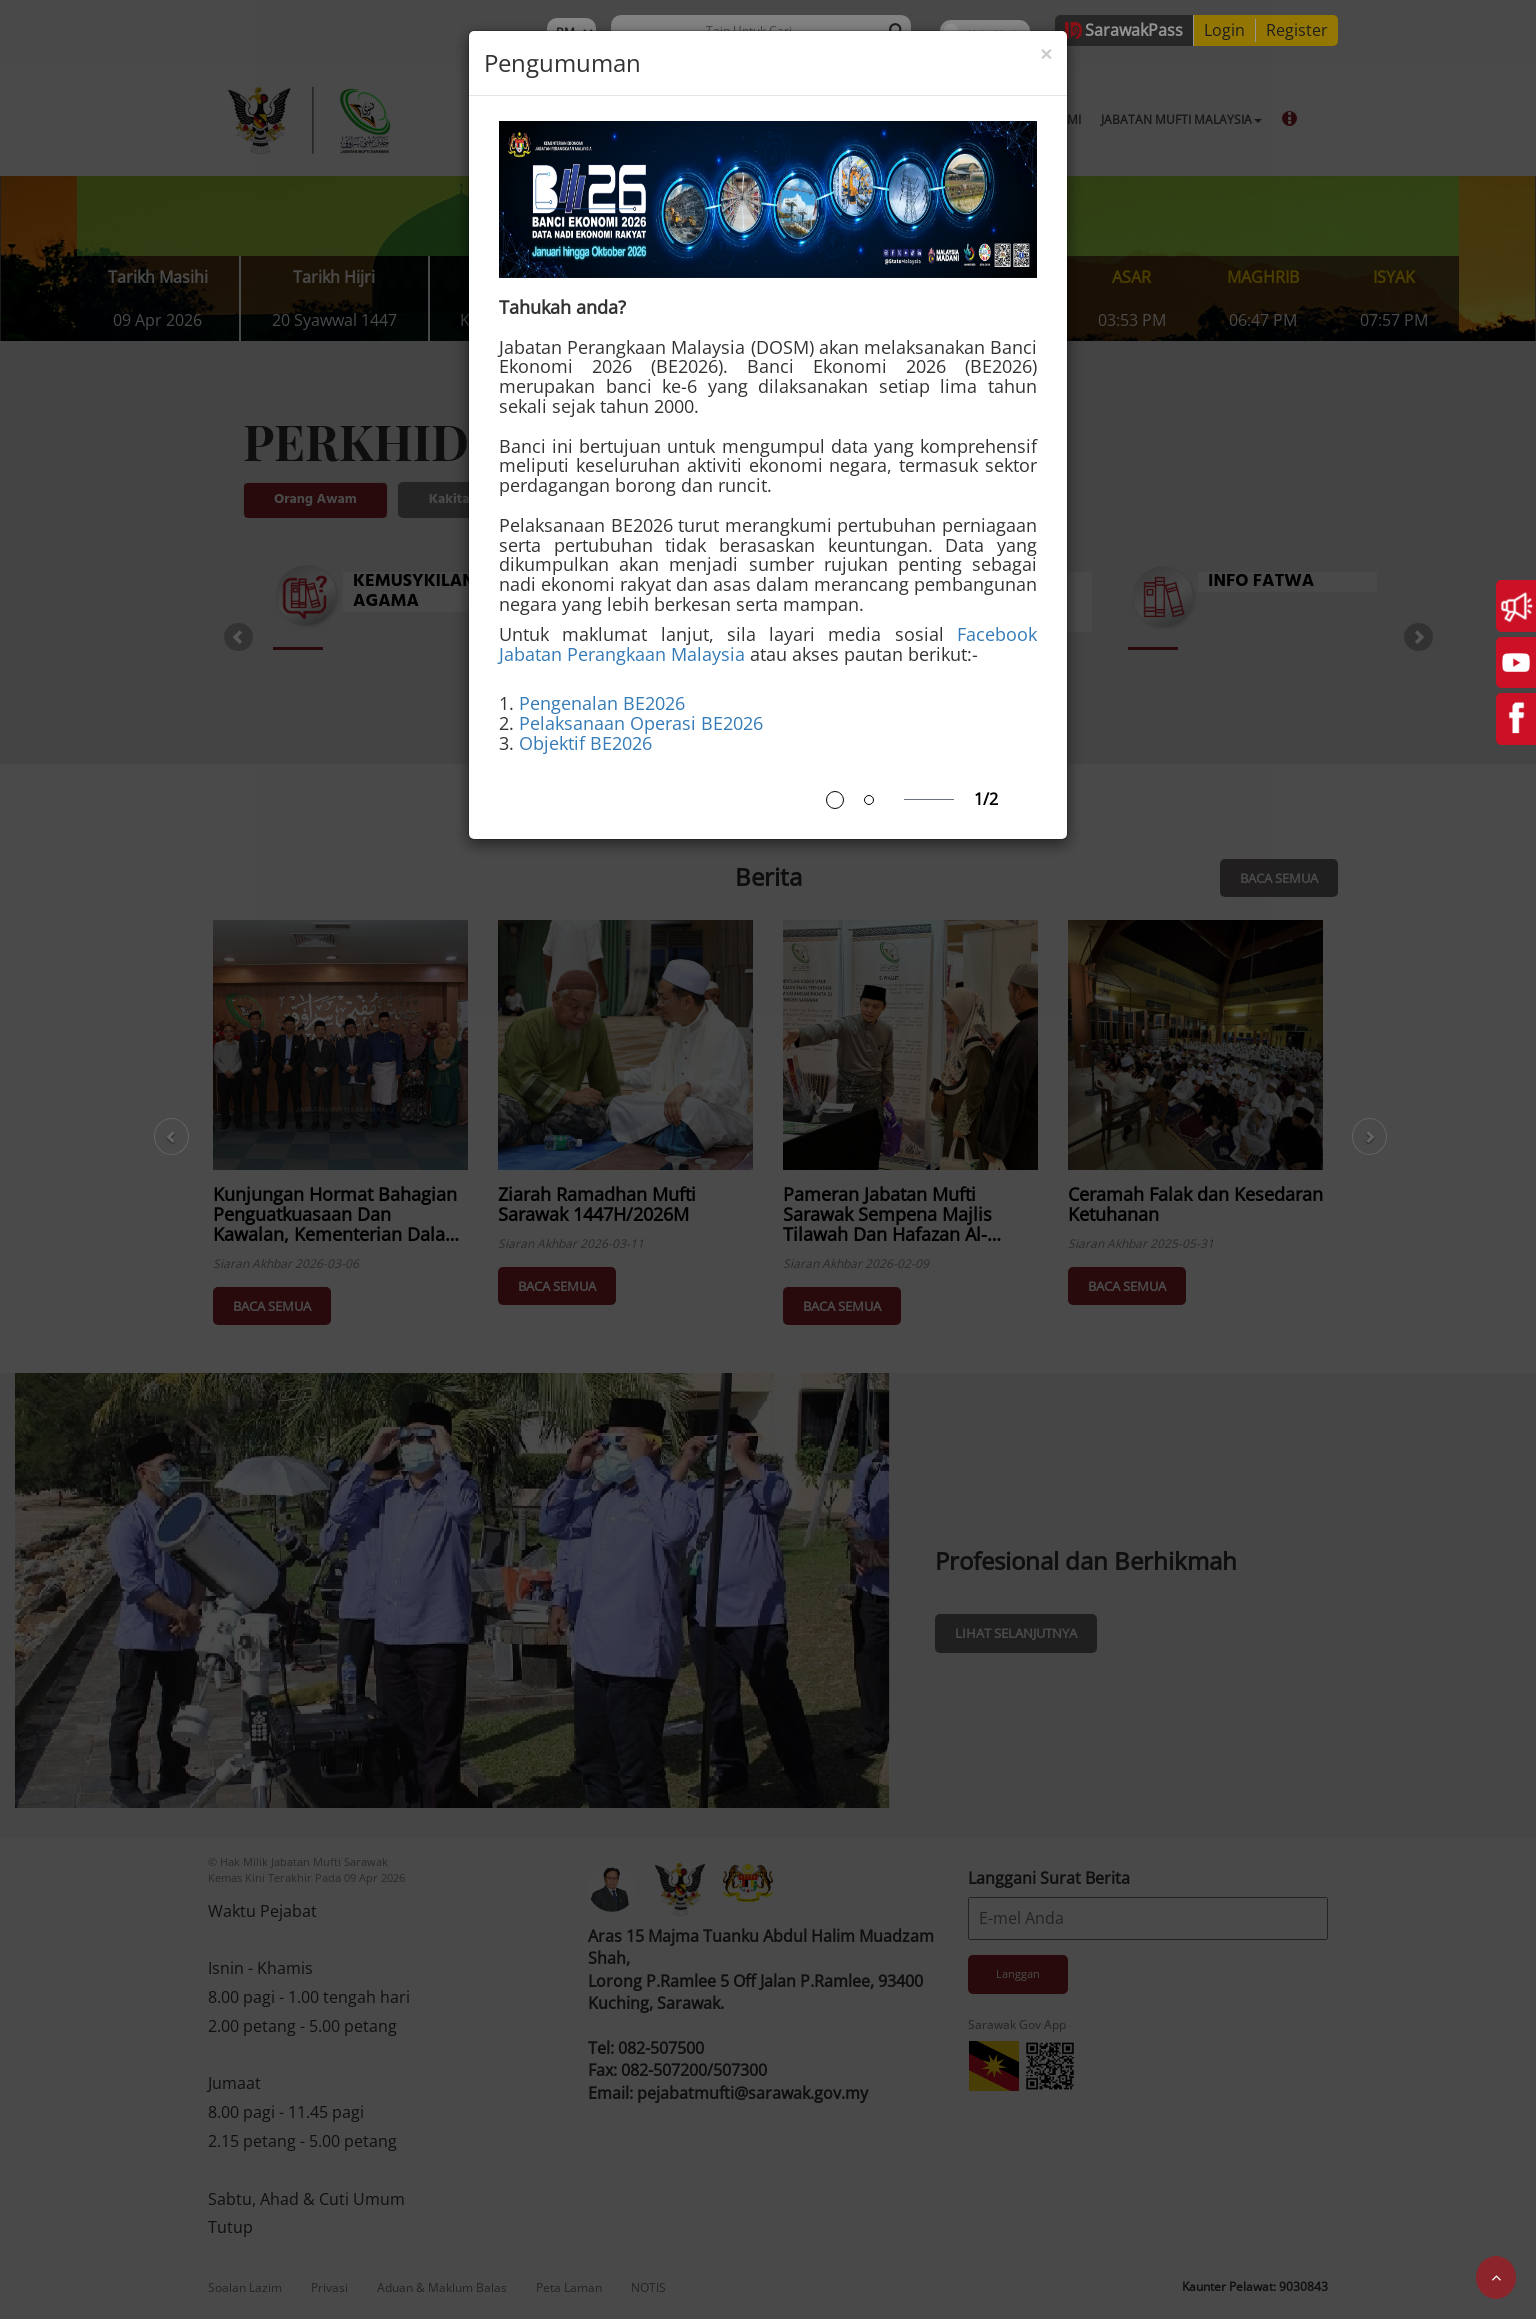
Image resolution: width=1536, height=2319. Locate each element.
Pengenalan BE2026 (602, 703)
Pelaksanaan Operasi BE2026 (641, 723)
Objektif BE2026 (585, 743)
